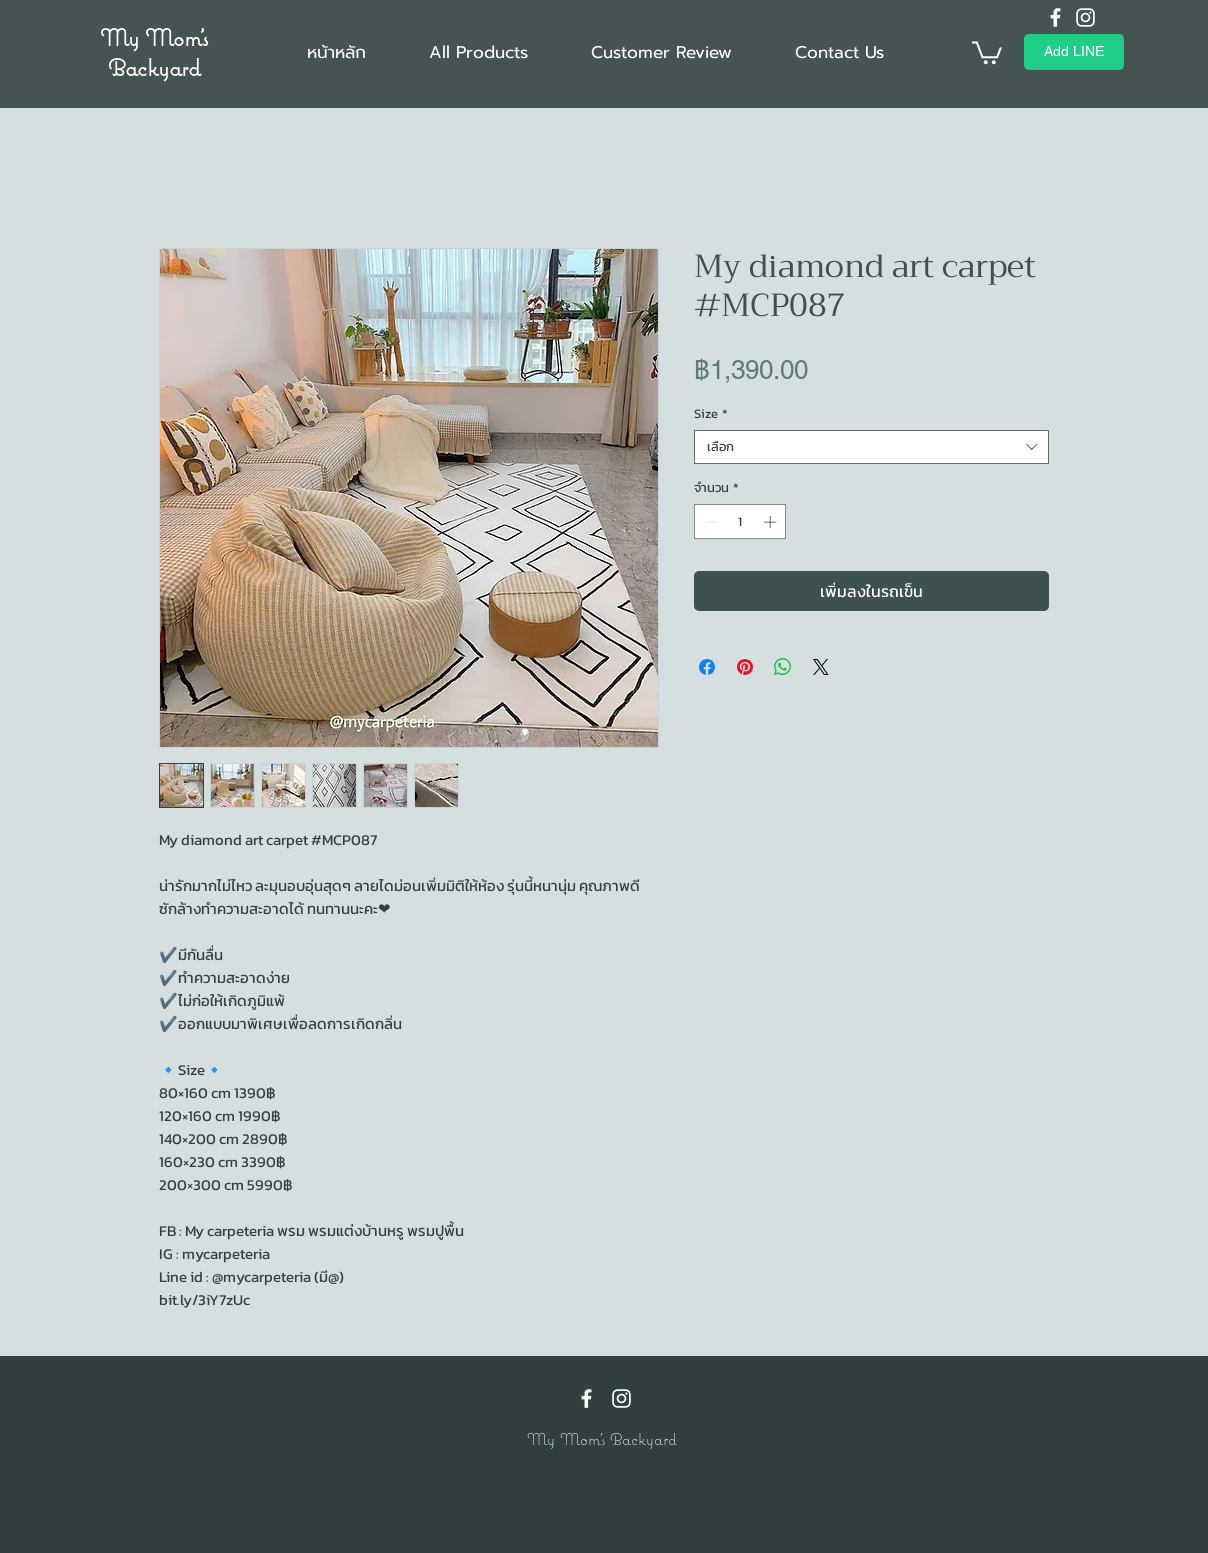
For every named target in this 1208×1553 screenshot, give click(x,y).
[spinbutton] (740, 522)
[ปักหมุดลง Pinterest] (745, 667)
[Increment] (772, 522)
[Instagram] (1085, 17)
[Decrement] (709, 522)
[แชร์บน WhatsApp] (783, 667)
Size (711, 414)
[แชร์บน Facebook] (707, 667)
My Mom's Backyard (154, 52)
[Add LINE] (1074, 52)
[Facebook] (1055, 17)
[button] (987, 51)
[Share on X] (821, 667)
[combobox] (871, 447)
